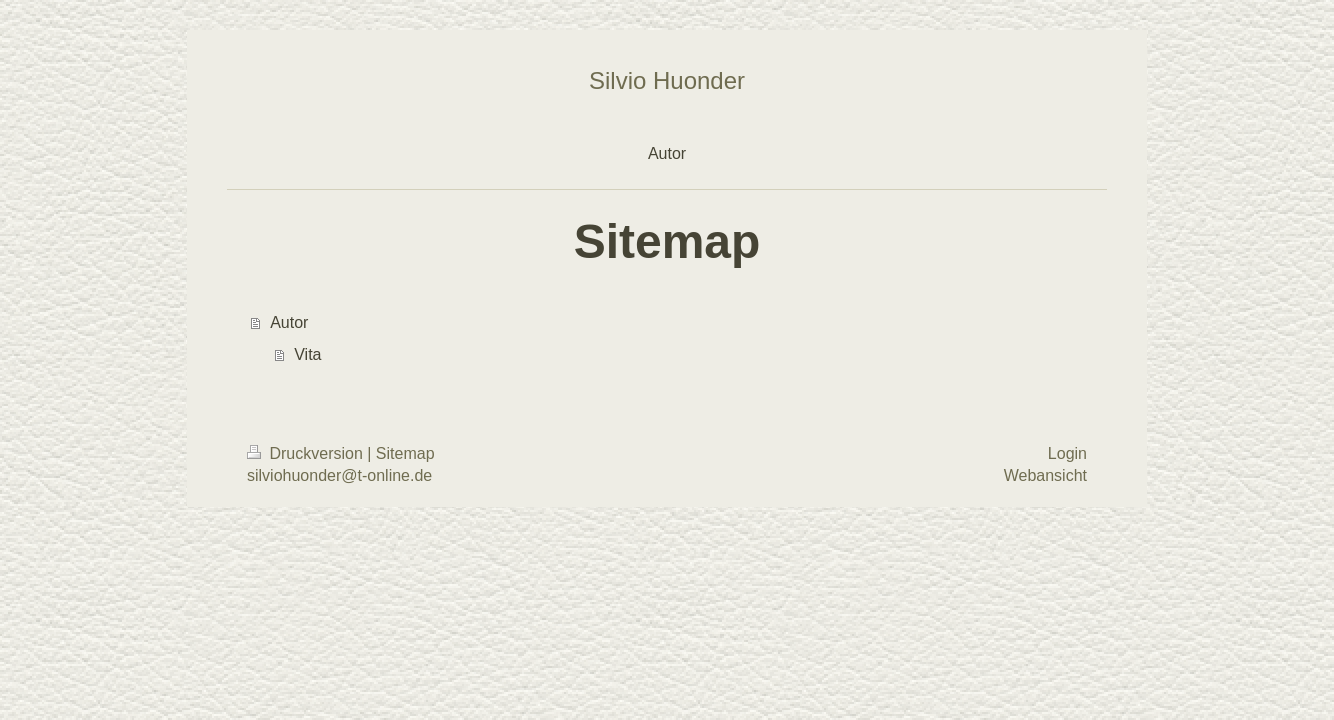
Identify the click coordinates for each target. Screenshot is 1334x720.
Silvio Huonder (667, 80)
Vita (307, 354)
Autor (289, 322)
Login (1067, 453)
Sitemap (405, 453)
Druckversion (307, 453)
